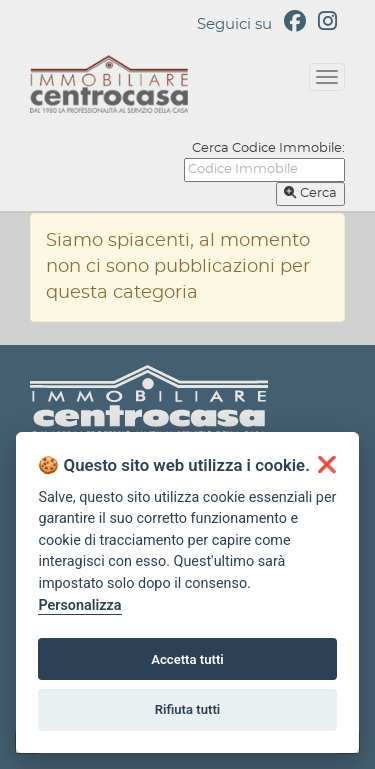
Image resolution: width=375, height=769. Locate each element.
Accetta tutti (187, 659)
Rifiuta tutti (188, 709)
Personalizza (79, 605)
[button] (327, 464)
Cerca (310, 193)
